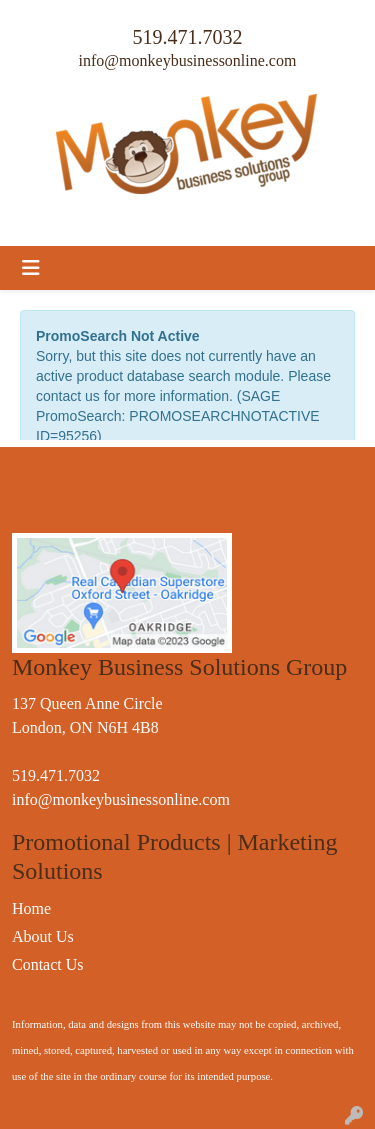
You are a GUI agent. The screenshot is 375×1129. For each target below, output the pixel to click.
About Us (43, 936)
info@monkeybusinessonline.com (188, 60)
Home (31, 908)
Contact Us (48, 964)
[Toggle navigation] (31, 268)
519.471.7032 (188, 37)
